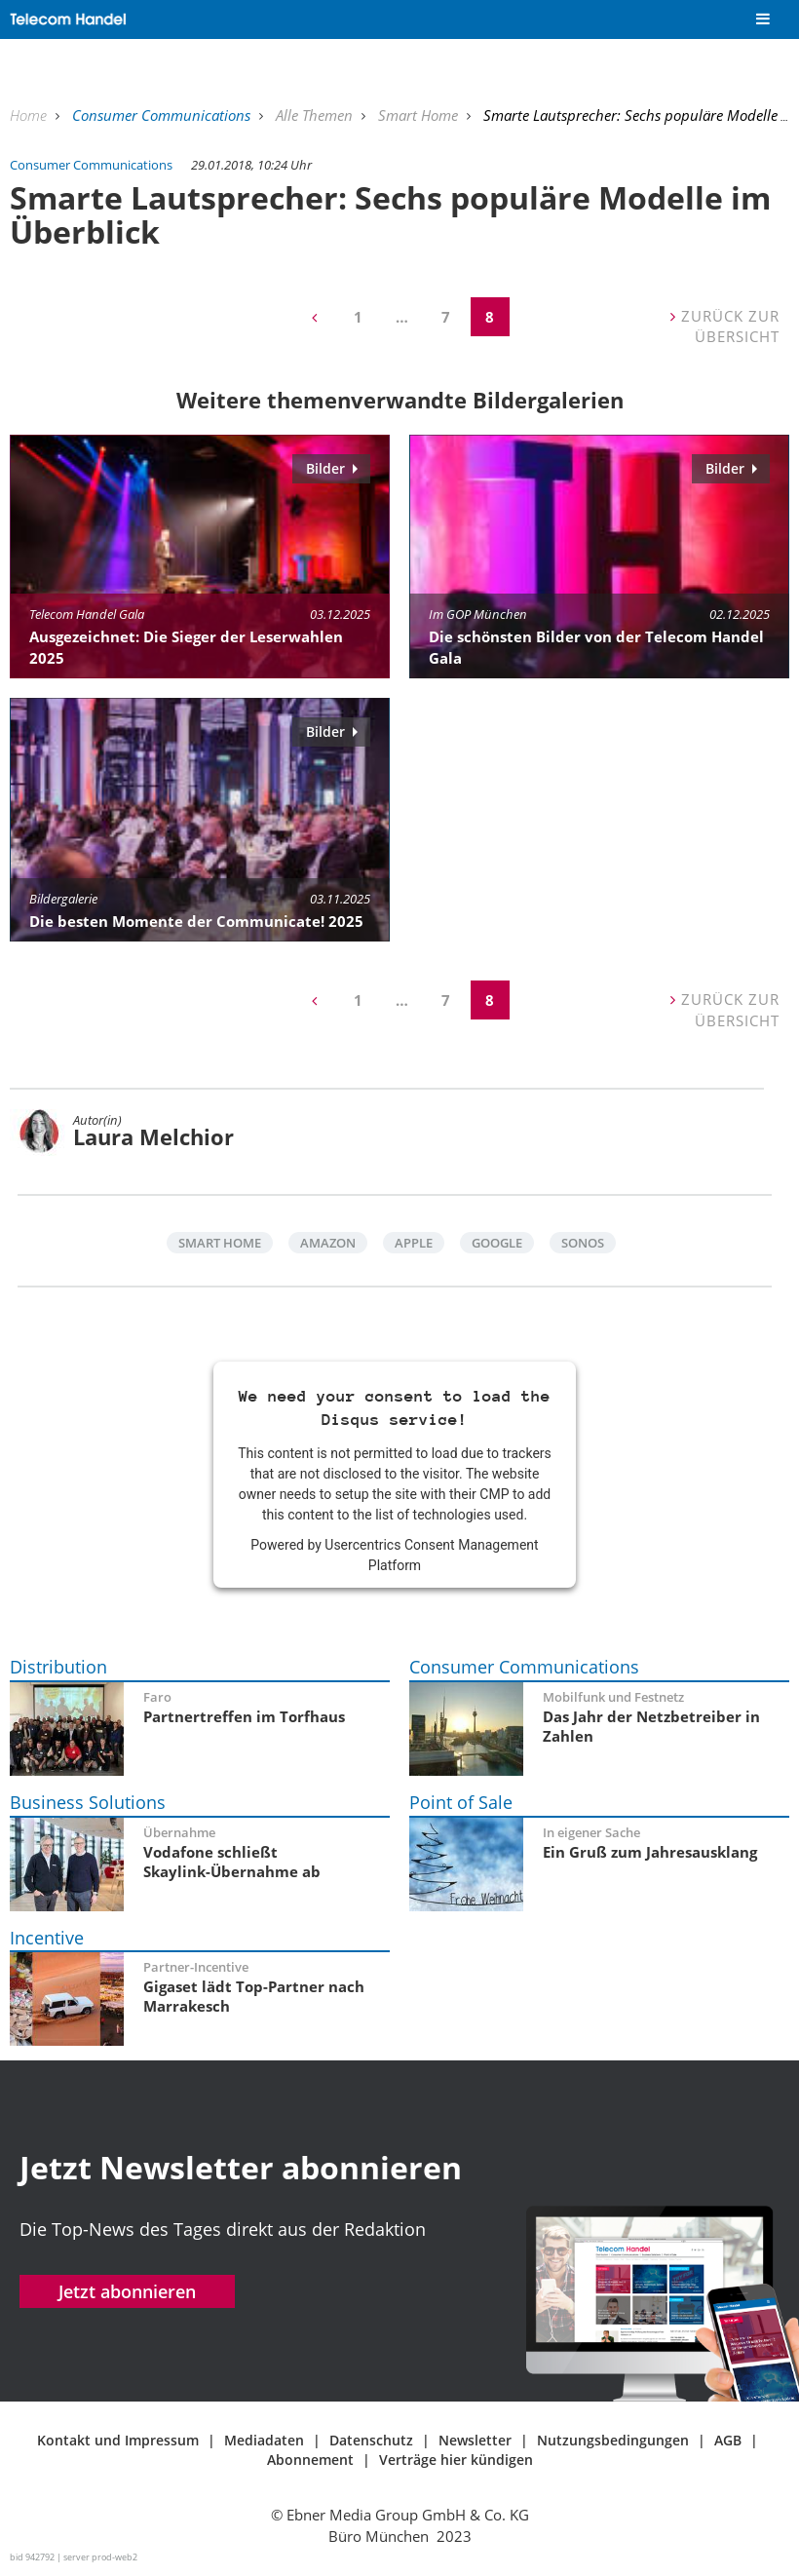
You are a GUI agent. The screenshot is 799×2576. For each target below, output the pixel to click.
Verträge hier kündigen (456, 2459)
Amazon (328, 1242)
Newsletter (475, 2440)
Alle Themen (316, 115)
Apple (414, 1242)
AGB (728, 2440)
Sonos (582, 1242)
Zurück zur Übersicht (725, 326)
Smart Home (420, 115)
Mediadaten (264, 2440)
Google (497, 1242)
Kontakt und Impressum (118, 2440)
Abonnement (310, 2459)
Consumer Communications (163, 115)
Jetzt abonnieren (127, 2291)
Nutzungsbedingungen (613, 2440)
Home (30, 115)
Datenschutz (371, 2440)
